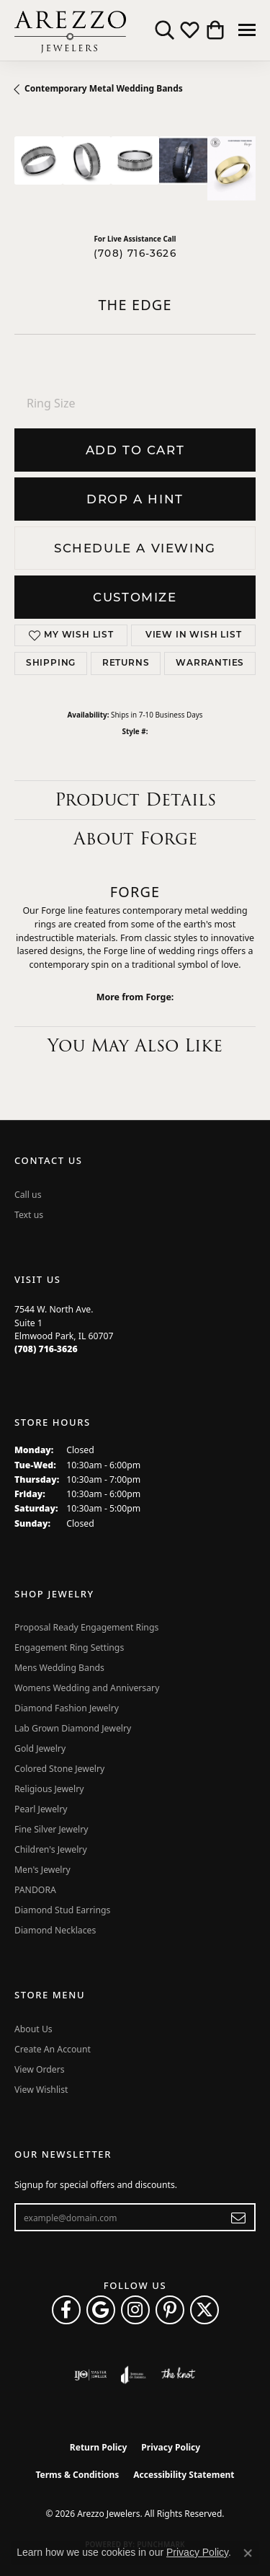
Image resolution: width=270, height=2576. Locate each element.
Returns (126, 663)
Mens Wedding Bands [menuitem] (59, 1668)
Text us (28, 1215)
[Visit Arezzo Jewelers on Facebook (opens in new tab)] (66, 2309)
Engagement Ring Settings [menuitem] (69, 1647)
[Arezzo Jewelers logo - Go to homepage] (70, 30)
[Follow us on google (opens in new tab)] (100, 2309)
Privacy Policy (170, 2447)
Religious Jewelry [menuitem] (49, 1789)
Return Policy (98, 2447)
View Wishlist (41, 2089)
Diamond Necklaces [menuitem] (55, 1930)
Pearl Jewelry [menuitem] (41, 1809)
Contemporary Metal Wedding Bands (103, 88)
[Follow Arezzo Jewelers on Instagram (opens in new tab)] (135, 2309)
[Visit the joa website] (133, 2375)
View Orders (39, 2069)
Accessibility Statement (183, 2475)
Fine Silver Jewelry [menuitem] (51, 1829)
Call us (28, 1194)
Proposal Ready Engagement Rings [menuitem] (86, 1627)
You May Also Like (135, 1045)
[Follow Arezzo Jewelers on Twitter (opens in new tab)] (204, 2309)
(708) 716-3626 (135, 253)
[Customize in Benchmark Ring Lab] (231, 168)
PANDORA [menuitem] (35, 1890)
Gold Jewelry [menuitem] (40, 1748)
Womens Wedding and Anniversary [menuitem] (86, 1688)
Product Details (135, 799)
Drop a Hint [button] (135, 499)
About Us (33, 2029)
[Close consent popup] (247, 2553)
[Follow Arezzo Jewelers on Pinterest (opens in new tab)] (170, 2309)
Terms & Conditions (77, 2475)
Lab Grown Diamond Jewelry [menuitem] (72, 1728)
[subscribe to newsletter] (238, 2218)
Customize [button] (134, 597)
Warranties (210, 663)
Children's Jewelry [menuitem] (50, 1849)
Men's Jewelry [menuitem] (42, 1869)
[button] (165, 30)
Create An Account (52, 2049)
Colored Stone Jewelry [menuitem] (59, 1769)
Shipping (51, 663)
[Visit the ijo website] (90, 2375)
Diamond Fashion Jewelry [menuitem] (66, 1708)
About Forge (135, 838)
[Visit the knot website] (178, 2375)
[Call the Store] (46, 1349)
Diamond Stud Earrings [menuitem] (62, 1910)
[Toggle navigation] (247, 29)
